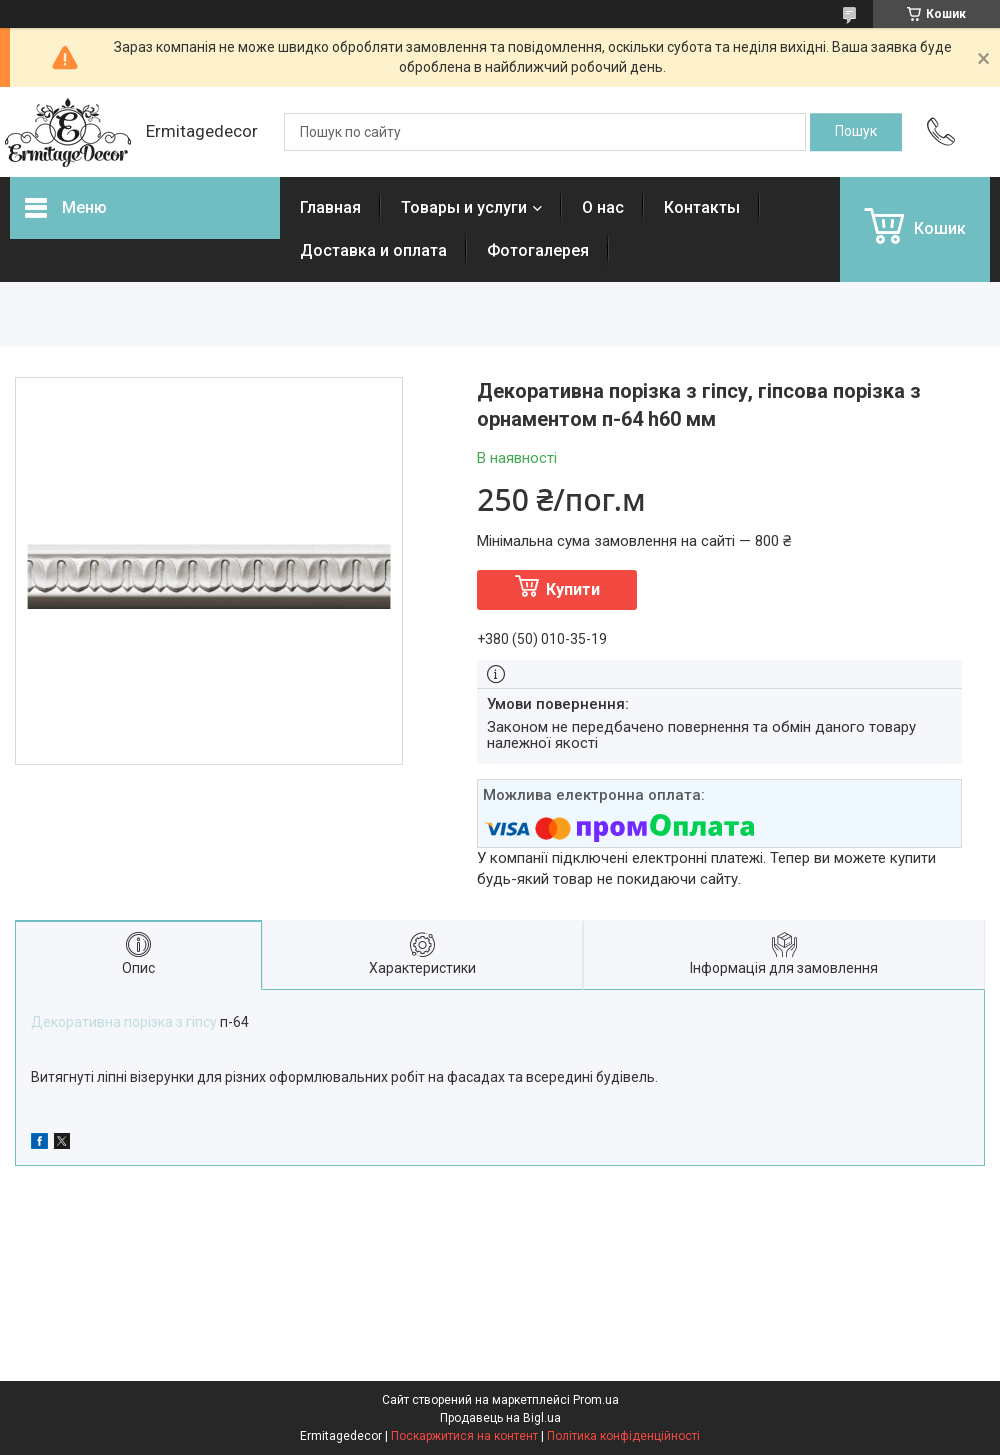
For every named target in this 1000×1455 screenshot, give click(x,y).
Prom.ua (596, 1400)
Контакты (702, 207)
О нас (603, 207)
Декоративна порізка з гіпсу (124, 1022)
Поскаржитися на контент (464, 1436)
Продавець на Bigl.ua (500, 1418)
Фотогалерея (538, 250)
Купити (573, 589)
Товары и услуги (464, 207)
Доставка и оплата (373, 250)
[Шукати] (856, 132)
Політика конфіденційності (623, 1436)
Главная (330, 207)
